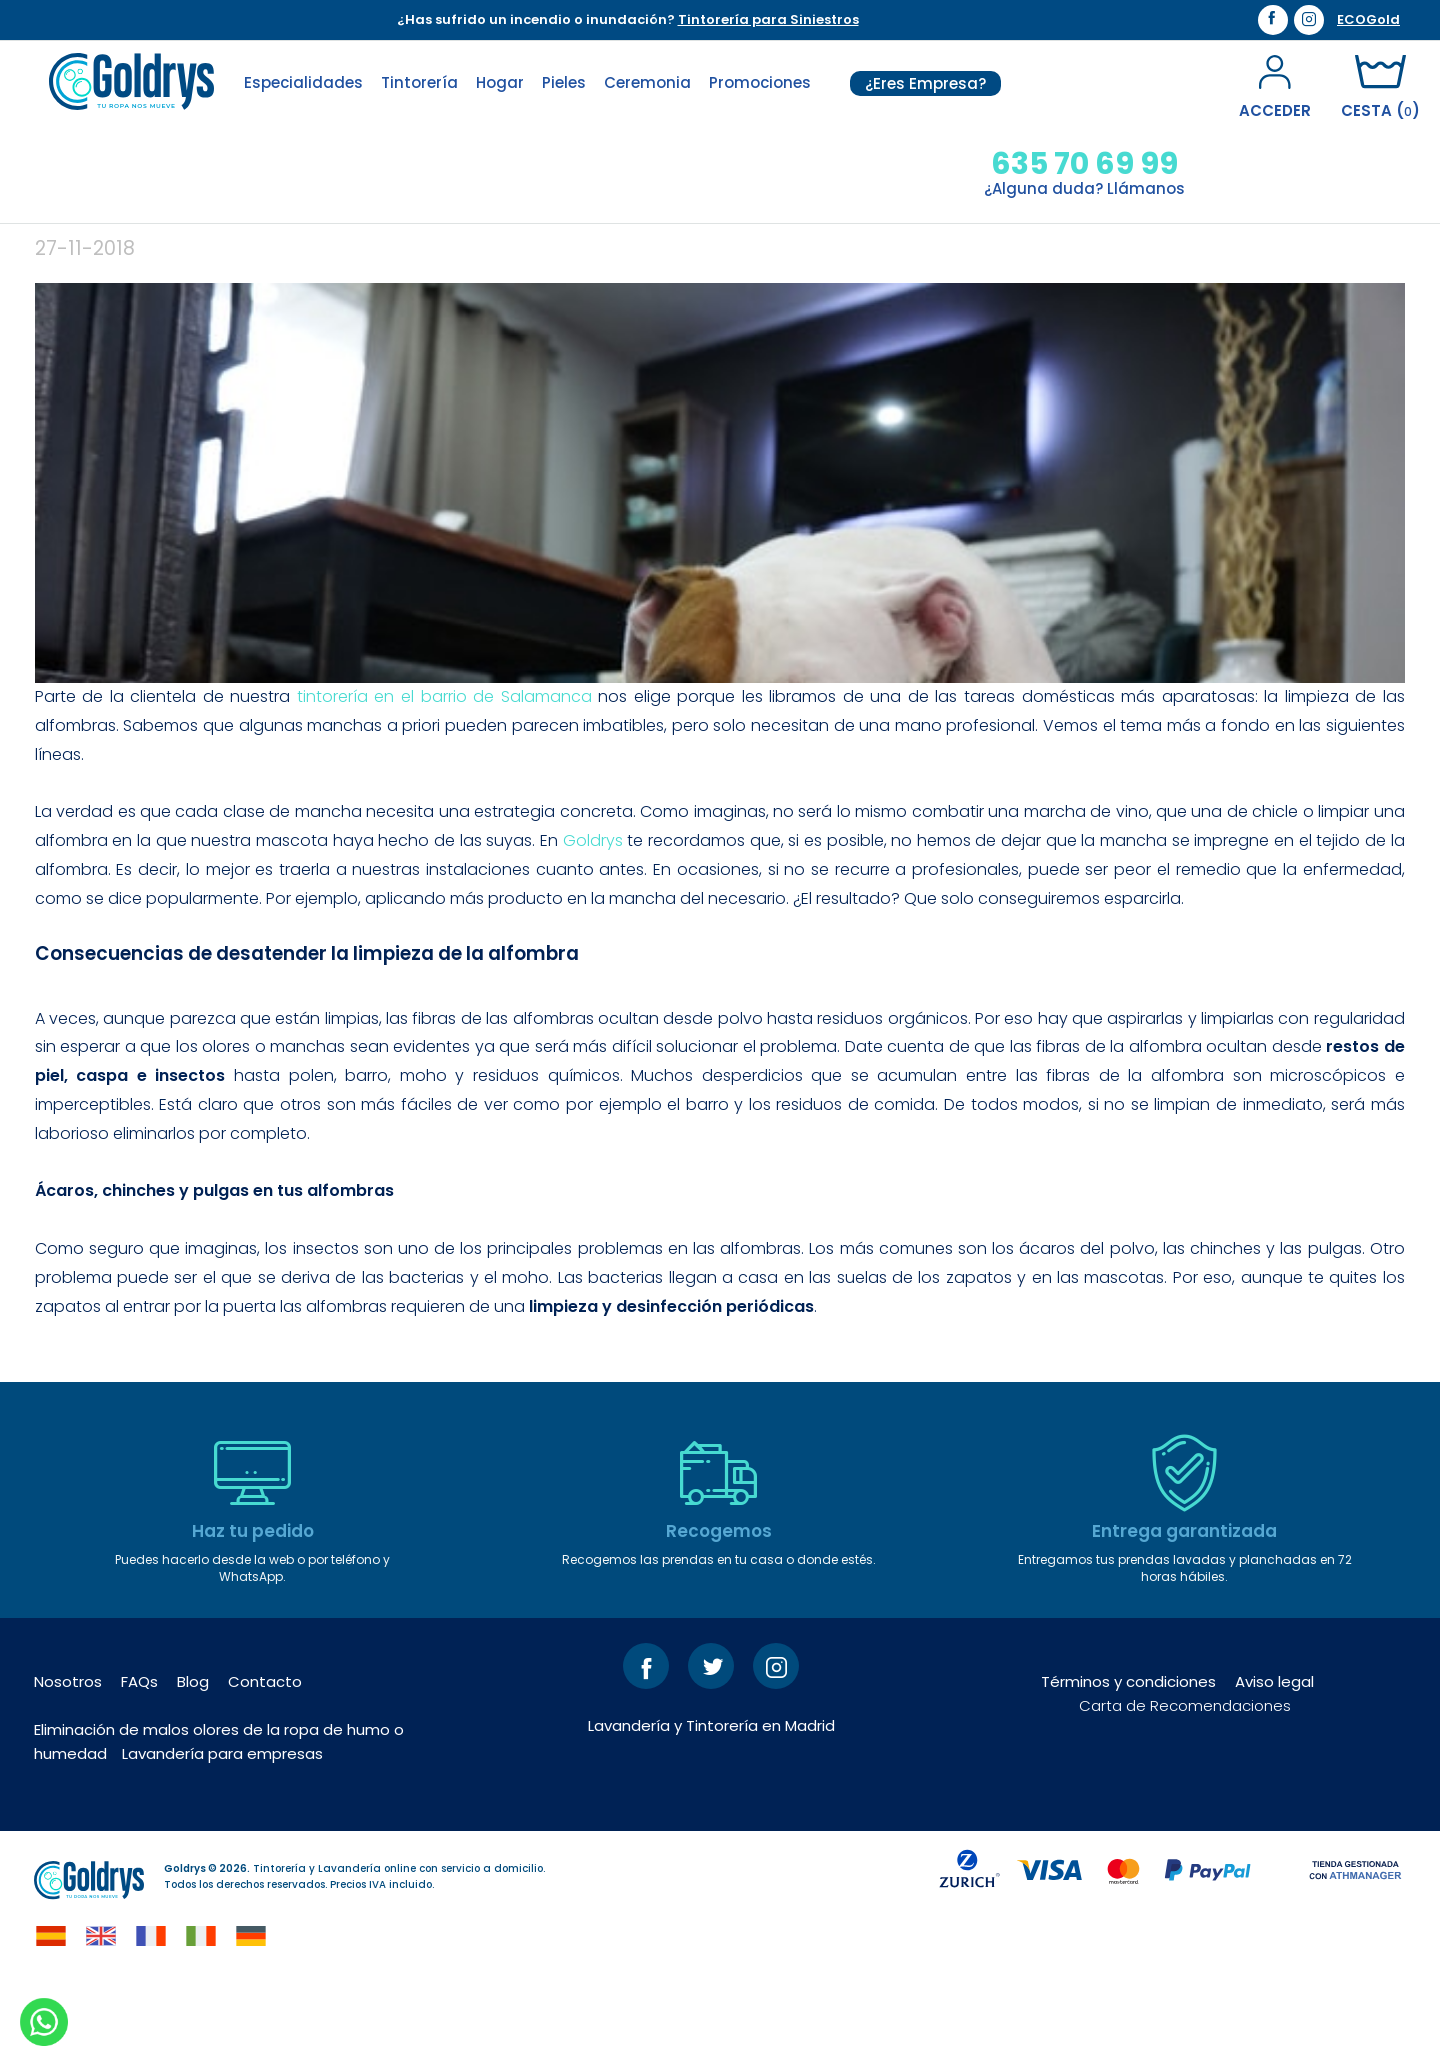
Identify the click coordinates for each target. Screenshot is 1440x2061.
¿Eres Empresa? (925, 83)
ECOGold (1368, 20)
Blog (193, 1759)
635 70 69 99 (1084, 164)
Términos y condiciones (1128, 1759)
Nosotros (68, 1759)
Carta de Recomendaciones (1185, 1783)
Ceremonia (647, 82)
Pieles (564, 82)
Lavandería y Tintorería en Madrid (711, 1803)
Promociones (760, 82)
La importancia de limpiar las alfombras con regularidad (608, 272)
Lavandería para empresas (222, 1831)
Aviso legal (1274, 1759)
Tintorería (419, 82)
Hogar (500, 82)
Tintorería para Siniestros (768, 19)
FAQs (139, 1759)
